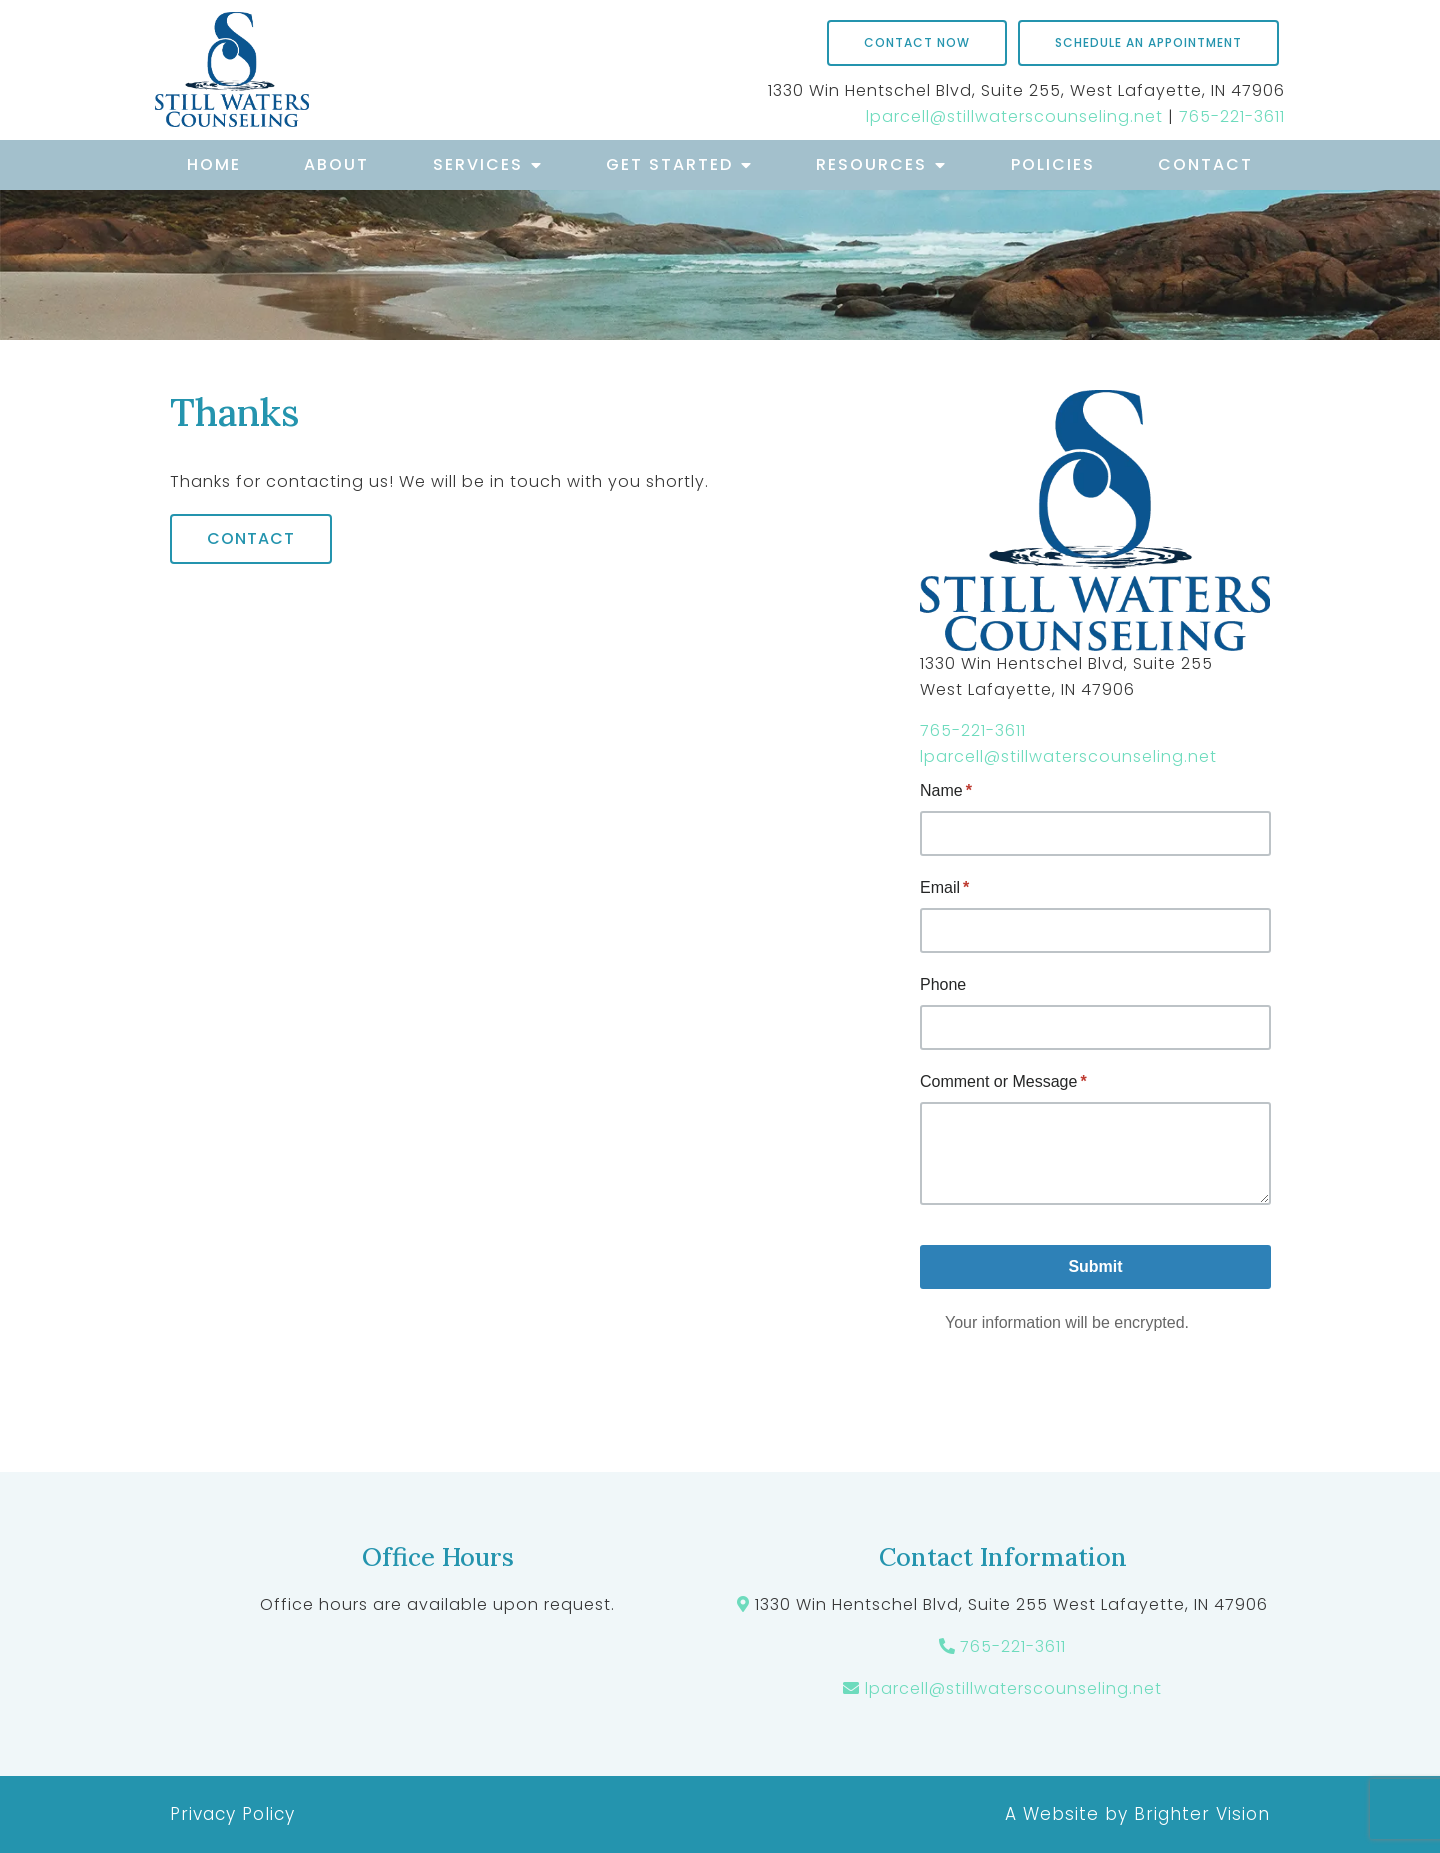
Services (478, 164)
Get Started (669, 164)
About (336, 164)
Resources (871, 164)
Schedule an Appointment (1148, 42)
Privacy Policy (232, 1814)
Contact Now (917, 42)
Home (214, 164)
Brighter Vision (1202, 1814)
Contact (1205, 164)
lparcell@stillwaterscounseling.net (1014, 116)
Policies (1053, 164)
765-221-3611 (1232, 116)
